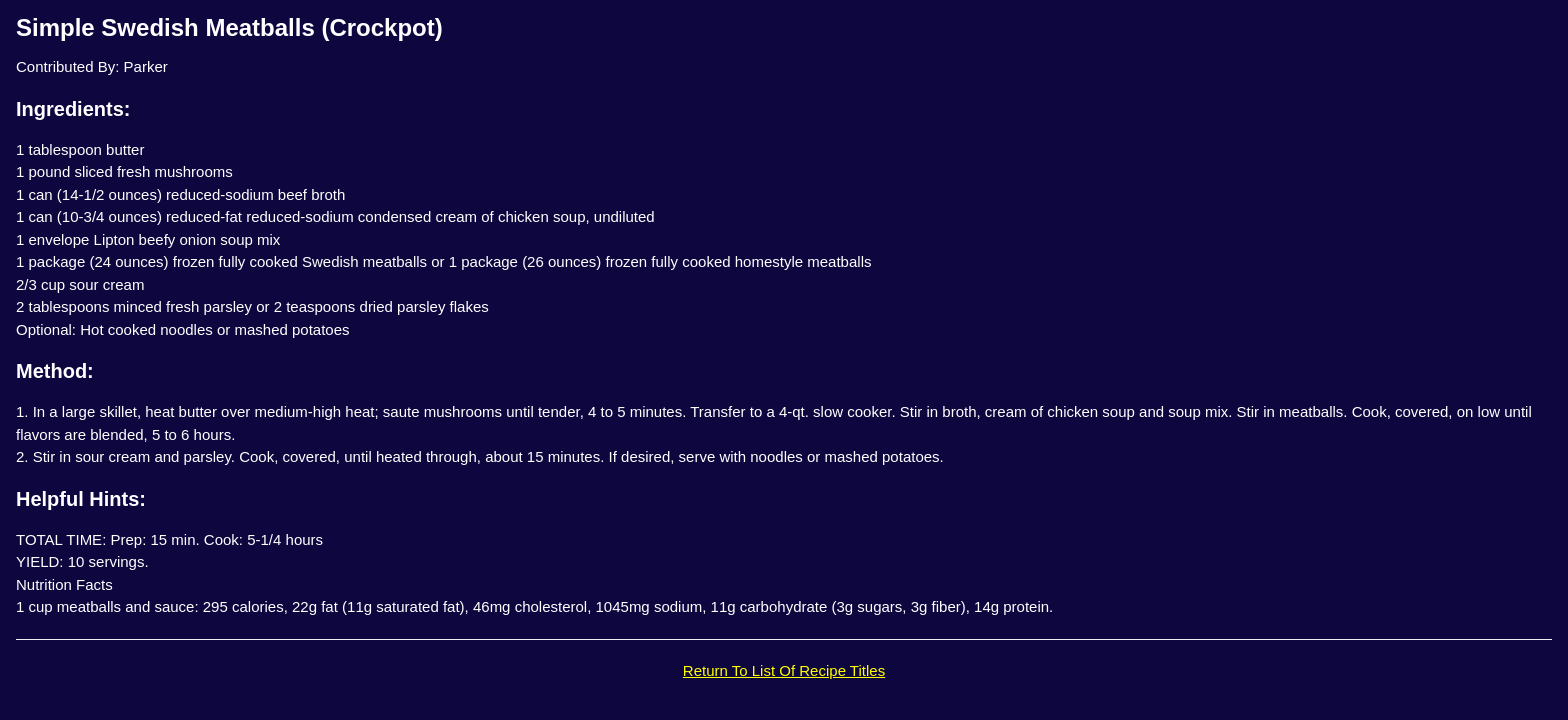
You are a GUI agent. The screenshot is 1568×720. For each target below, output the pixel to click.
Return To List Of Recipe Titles (784, 670)
